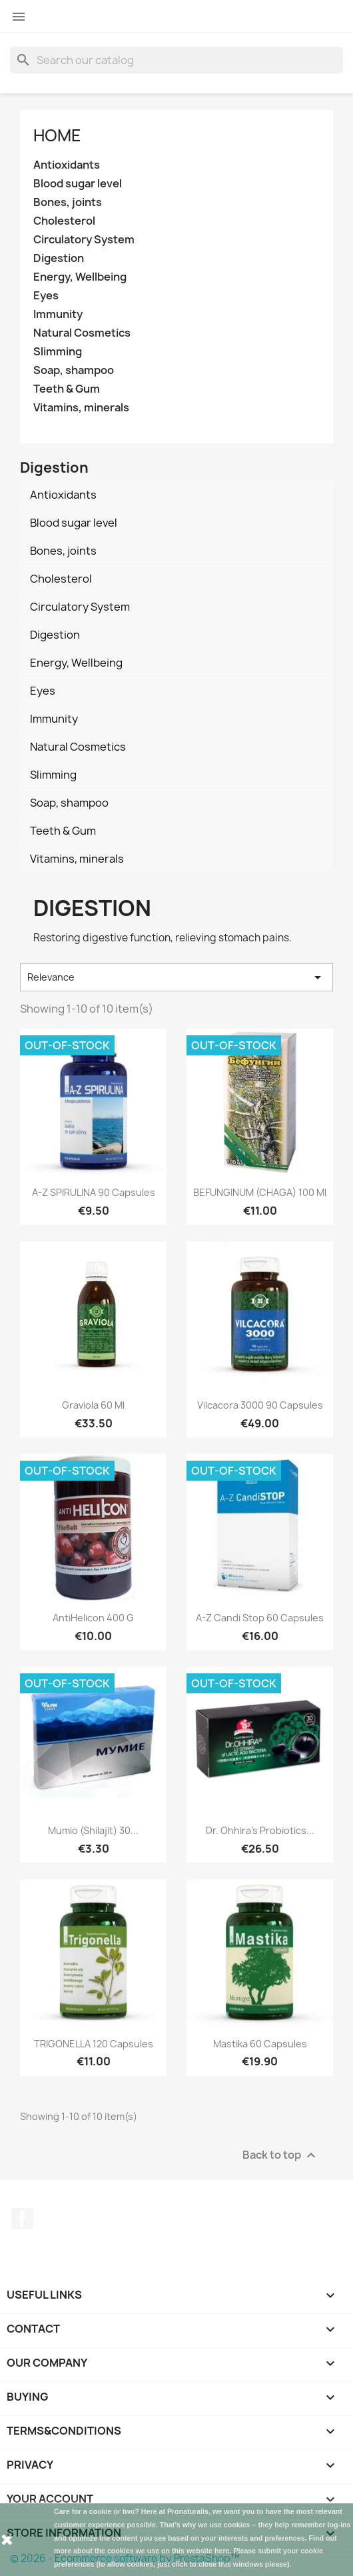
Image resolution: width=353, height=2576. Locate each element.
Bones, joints (67, 202)
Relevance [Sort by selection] (176, 977)
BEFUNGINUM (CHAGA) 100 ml (259, 1192)
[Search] (176, 60)
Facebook (22, 2218)
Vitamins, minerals (81, 408)
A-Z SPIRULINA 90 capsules (93, 1192)
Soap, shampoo (73, 370)
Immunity (58, 314)
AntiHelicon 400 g (93, 1617)
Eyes (46, 296)
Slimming (57, 352)
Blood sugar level (77, 184)
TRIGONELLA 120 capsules (93, 2043)
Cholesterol (64, 221)
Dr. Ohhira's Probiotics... (260, 1830)
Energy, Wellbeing (80, 277)
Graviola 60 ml (93, 1405)
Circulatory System (84, 240)
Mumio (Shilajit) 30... (93, 1830)
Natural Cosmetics (82, 333)
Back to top (280, 2155)
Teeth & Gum (66, 389)
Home (57, 135)
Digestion (58, 258)
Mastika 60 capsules (260, 2043)
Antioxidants (66, 165)
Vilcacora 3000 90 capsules (260, 1405)
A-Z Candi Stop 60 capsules (260, 1617)
